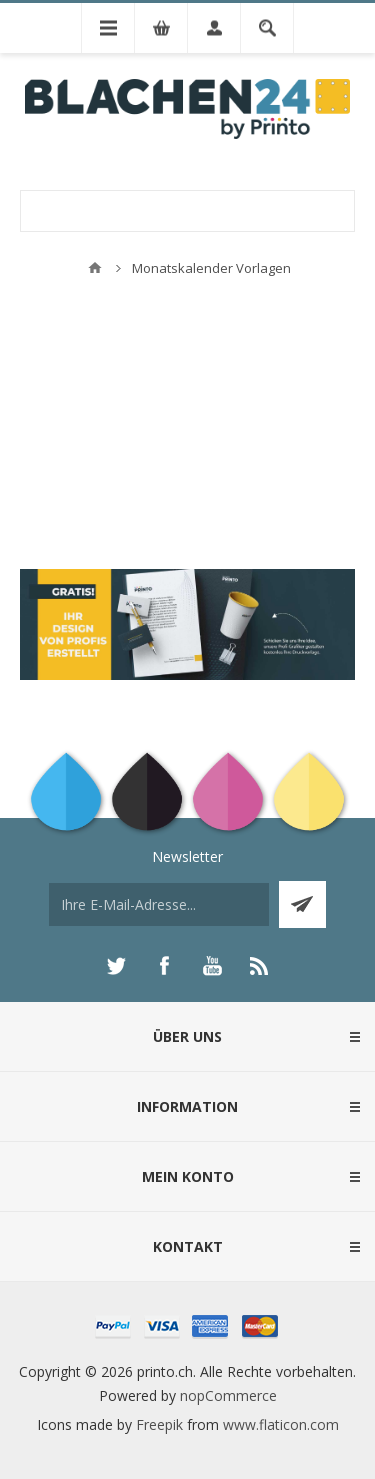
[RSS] (260, 966)
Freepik (159, 1424)
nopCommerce (228, 1395)
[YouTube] (212, 966)
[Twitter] (116, 966)
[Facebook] (164, 966)
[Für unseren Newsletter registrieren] (159, 904)
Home (95, 268)
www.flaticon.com (281, 1424)
